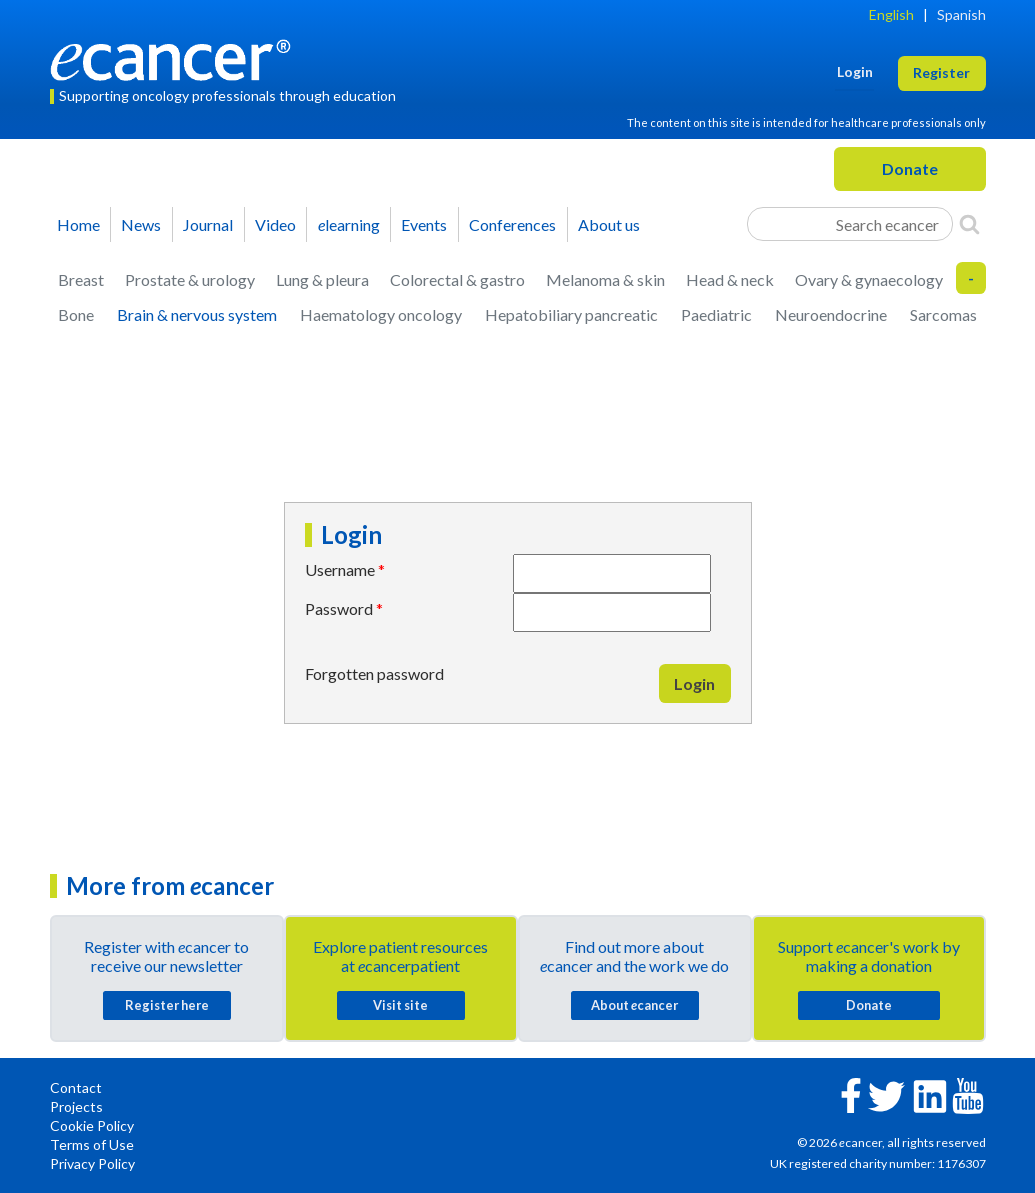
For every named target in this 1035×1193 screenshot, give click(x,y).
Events (424, 224)
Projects (76, 1106)
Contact (76, 1087)
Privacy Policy (92, 1163)
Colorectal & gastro (457, 279)
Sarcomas (943, 314)
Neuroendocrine (831, 314)
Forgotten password (374, 673)
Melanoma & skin (605, 279)
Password (339, 608)
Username (340, 569)
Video (275, 224)
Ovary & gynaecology (869, 279)
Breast (81, 279)
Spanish (961, 14)
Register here (167, 1005)
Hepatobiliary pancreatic (571, 314)
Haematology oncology (381, 314)
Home (78, 224)
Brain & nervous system (197, 314)
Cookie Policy (92, 1125)
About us (609, 224)
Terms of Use (92, 1144)
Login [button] (855, 71)
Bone (76, 314)
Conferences (512, 224)
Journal (208, 224)
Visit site (400, 1005)
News (141, 224)
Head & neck (730, 279)
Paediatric (716, 314)
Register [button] (941, 72)
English (891, 14)
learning (349, 224)
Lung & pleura (322, 279)
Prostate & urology (190, 279)
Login (694, 683)
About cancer (634, 1005)
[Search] (969, 224)
